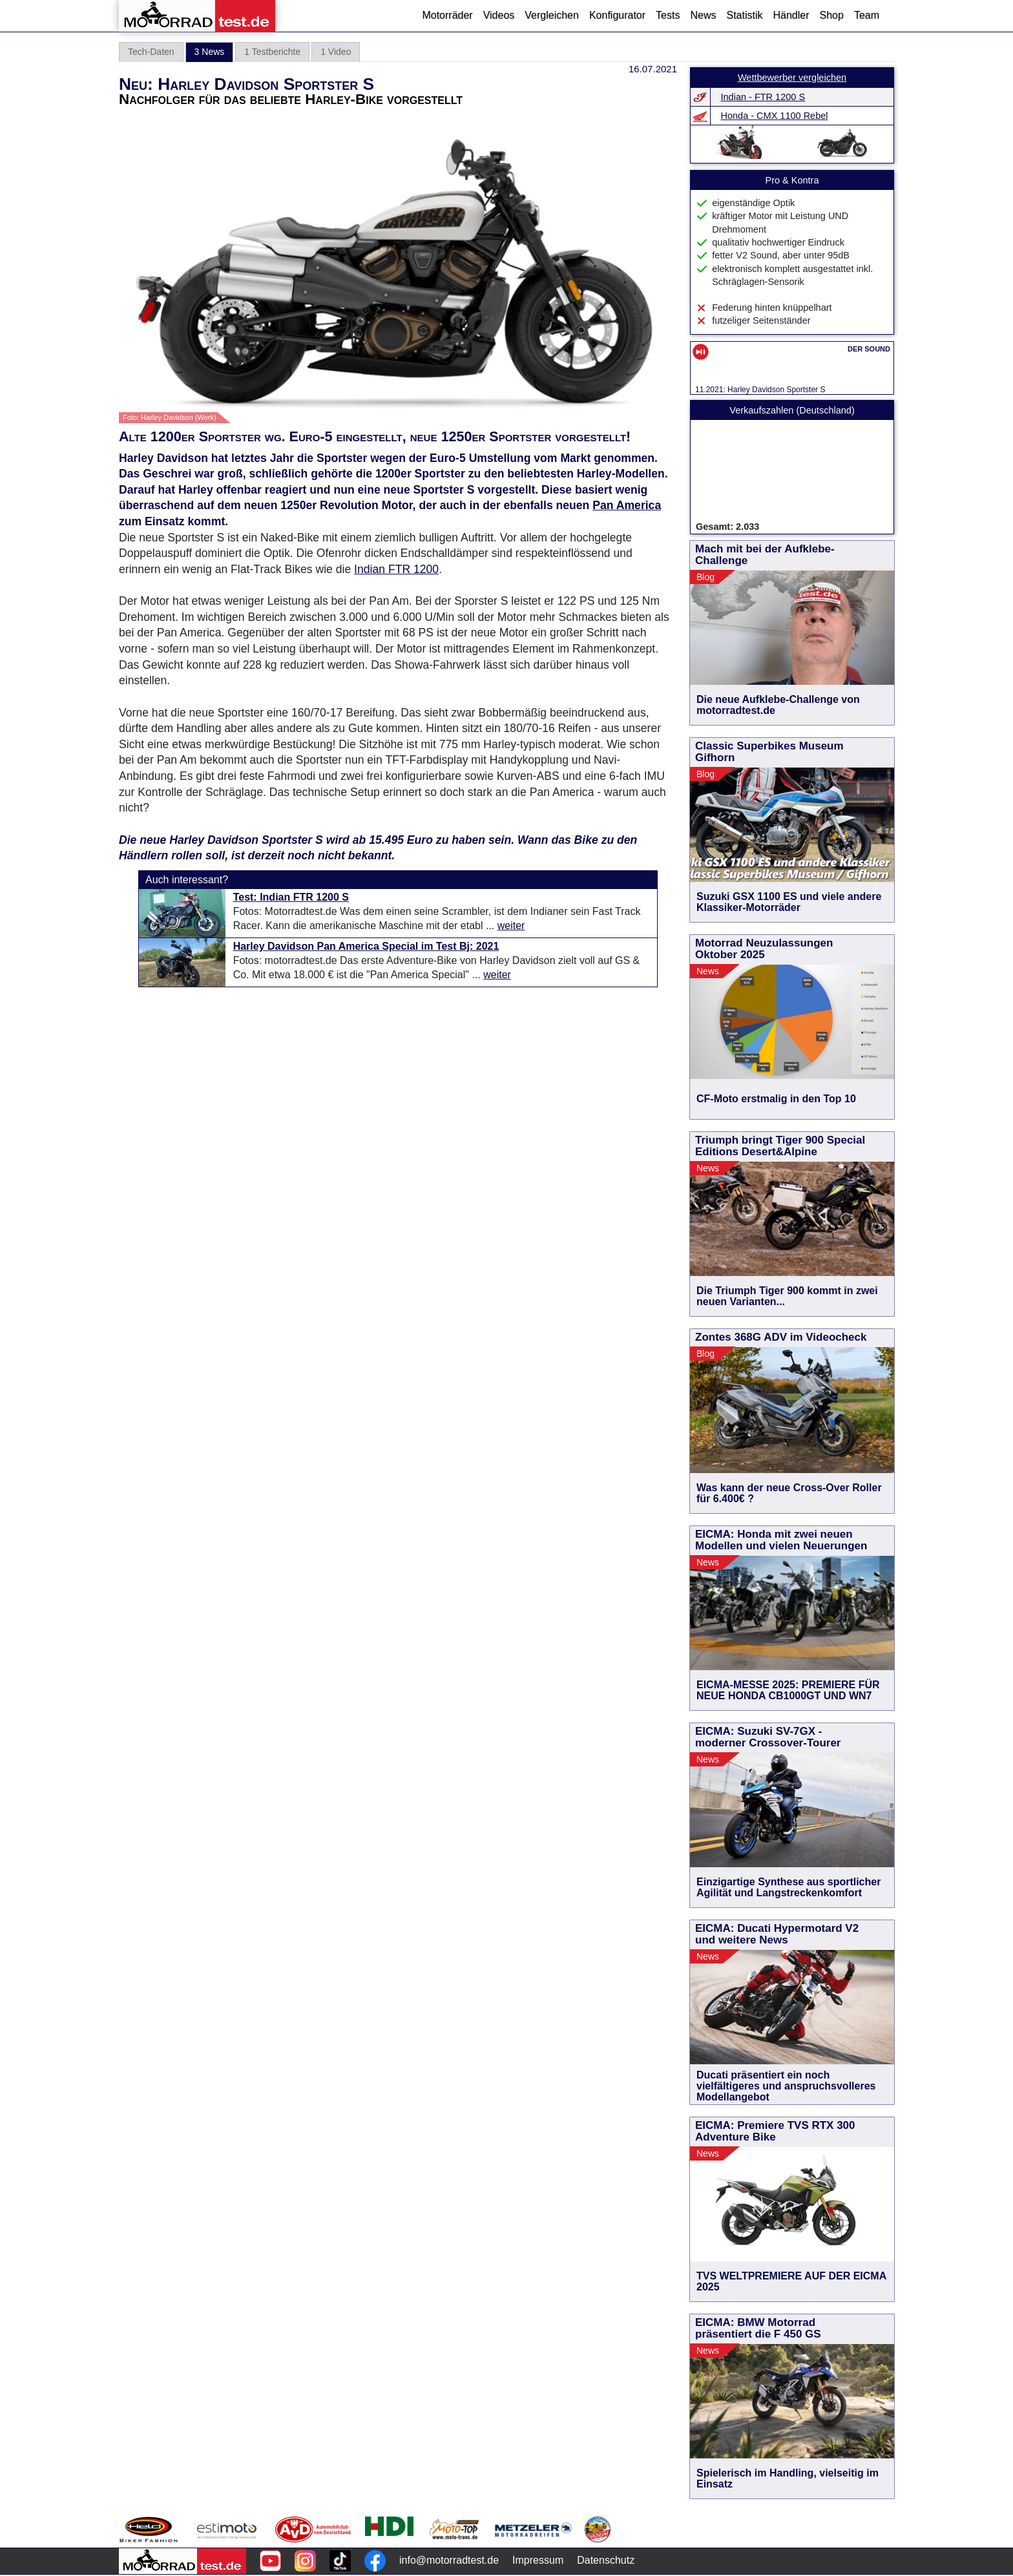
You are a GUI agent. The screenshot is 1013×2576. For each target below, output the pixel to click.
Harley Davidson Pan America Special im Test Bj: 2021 (366, 946)
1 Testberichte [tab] (272, 52)
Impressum (537, 2560)
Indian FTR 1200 (396, 569)
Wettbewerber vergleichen (792, 77)
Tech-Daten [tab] (151, 52)
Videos (499, 15)
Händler (791, 15)
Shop (832, 15)
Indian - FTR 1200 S (763, 97)
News (703, 15)
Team (866, 15)
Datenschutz (605, 2560)
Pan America (626, 505)
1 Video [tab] (335, 52)
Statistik (744, 15)
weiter (511, 925)
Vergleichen (552, 15)
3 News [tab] (209, 52)
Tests (668, 15)
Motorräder (447, 15)
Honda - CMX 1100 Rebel (774, 115)
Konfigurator (617, 15)
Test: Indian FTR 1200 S (291, 897)
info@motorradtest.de (449, 2560)
